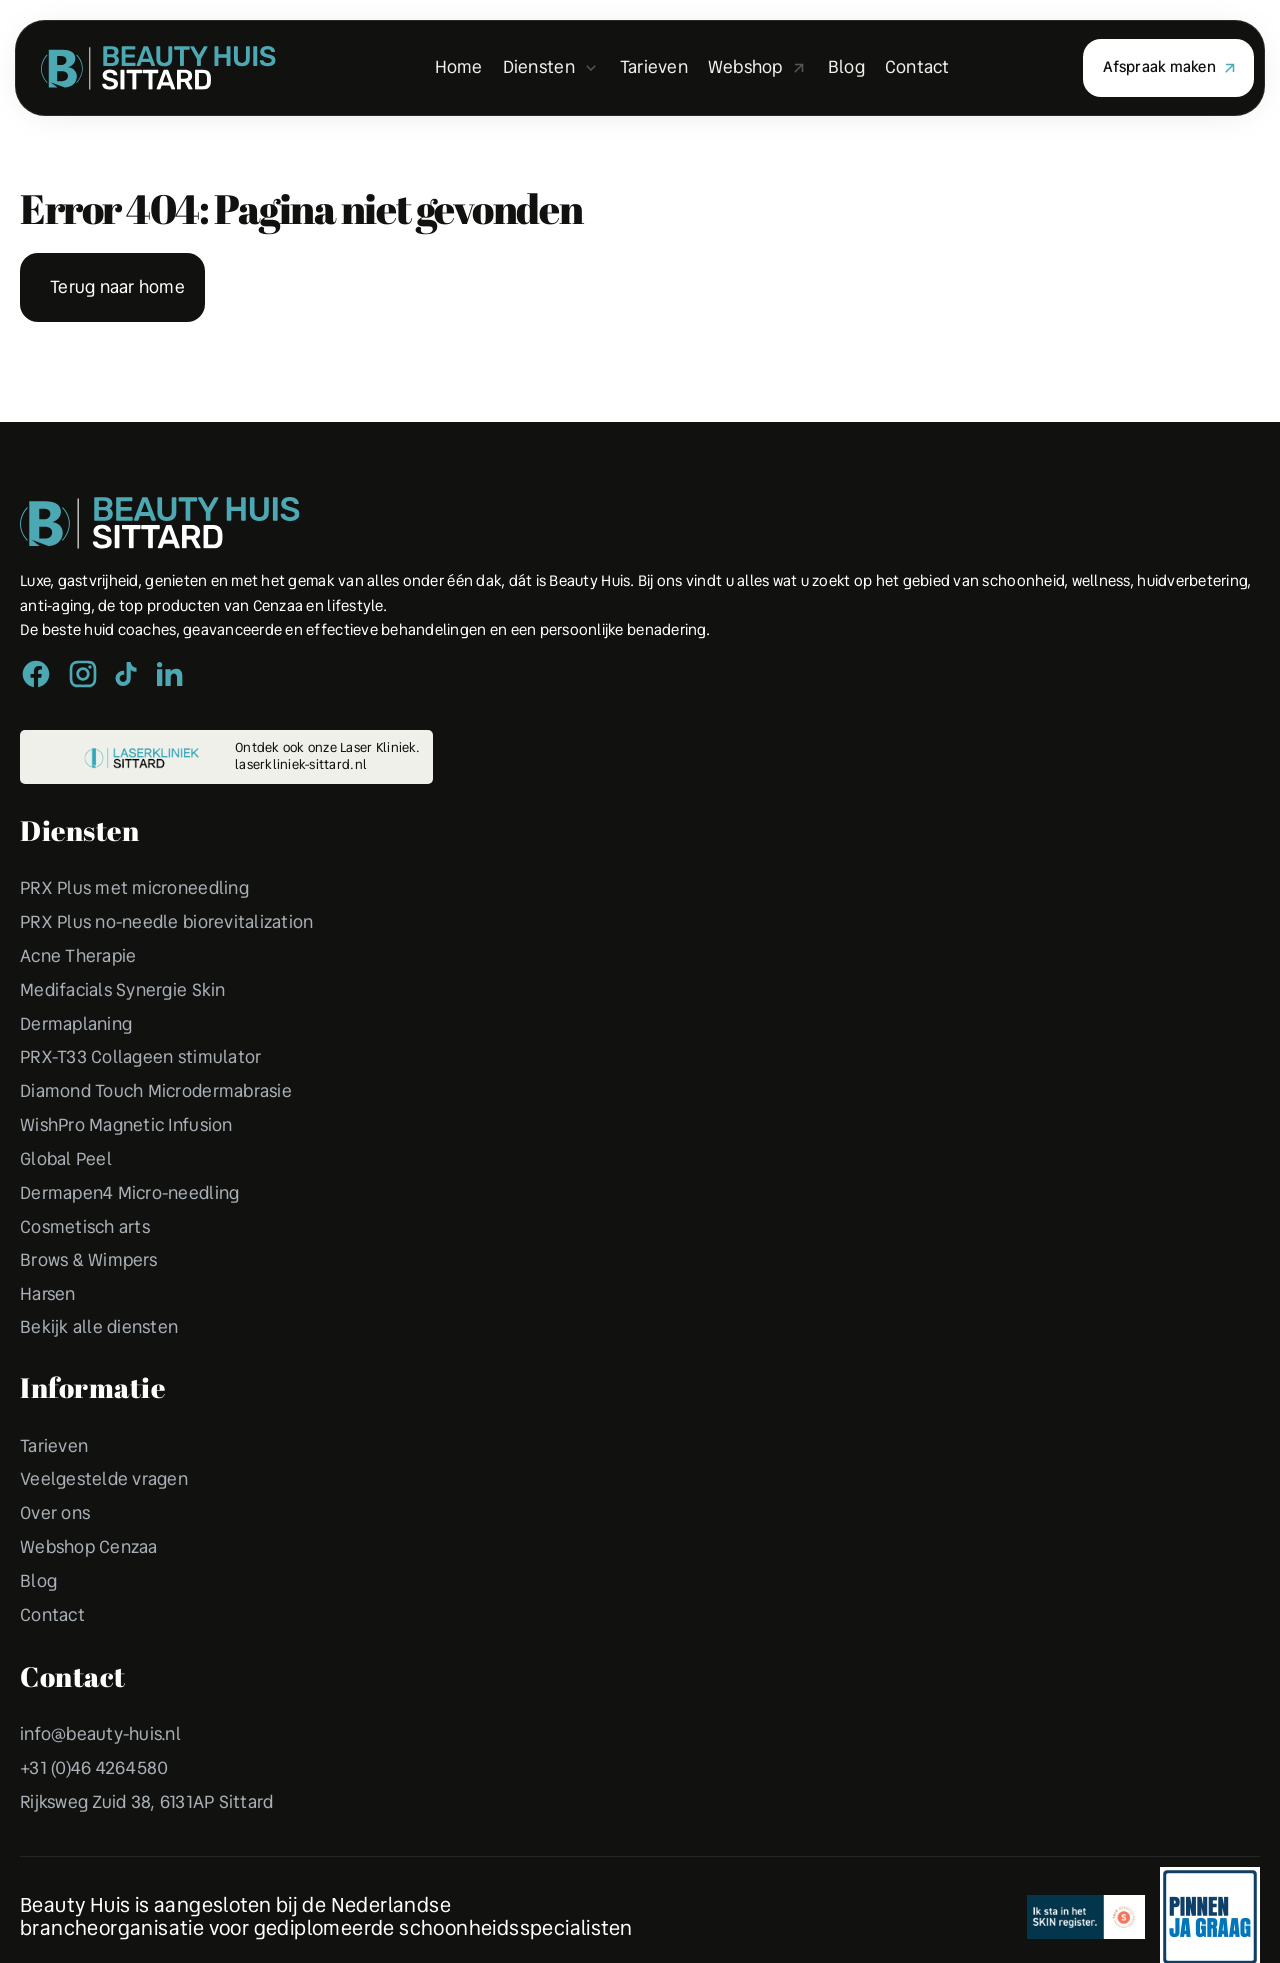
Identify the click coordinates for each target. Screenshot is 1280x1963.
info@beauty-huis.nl (100, 1734)
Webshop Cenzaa (89, 1547)
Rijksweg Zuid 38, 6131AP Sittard (146, 1802)
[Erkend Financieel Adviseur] (1086, 1917)
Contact (52, 1615)
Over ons (55, 1513)
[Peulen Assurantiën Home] (160, 523)
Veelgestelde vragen (104, 1479)
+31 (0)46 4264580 (94, 1768)
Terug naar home (117, 287)
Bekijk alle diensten (99, 1327)
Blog (38, 1581)
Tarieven (54, 1446)
